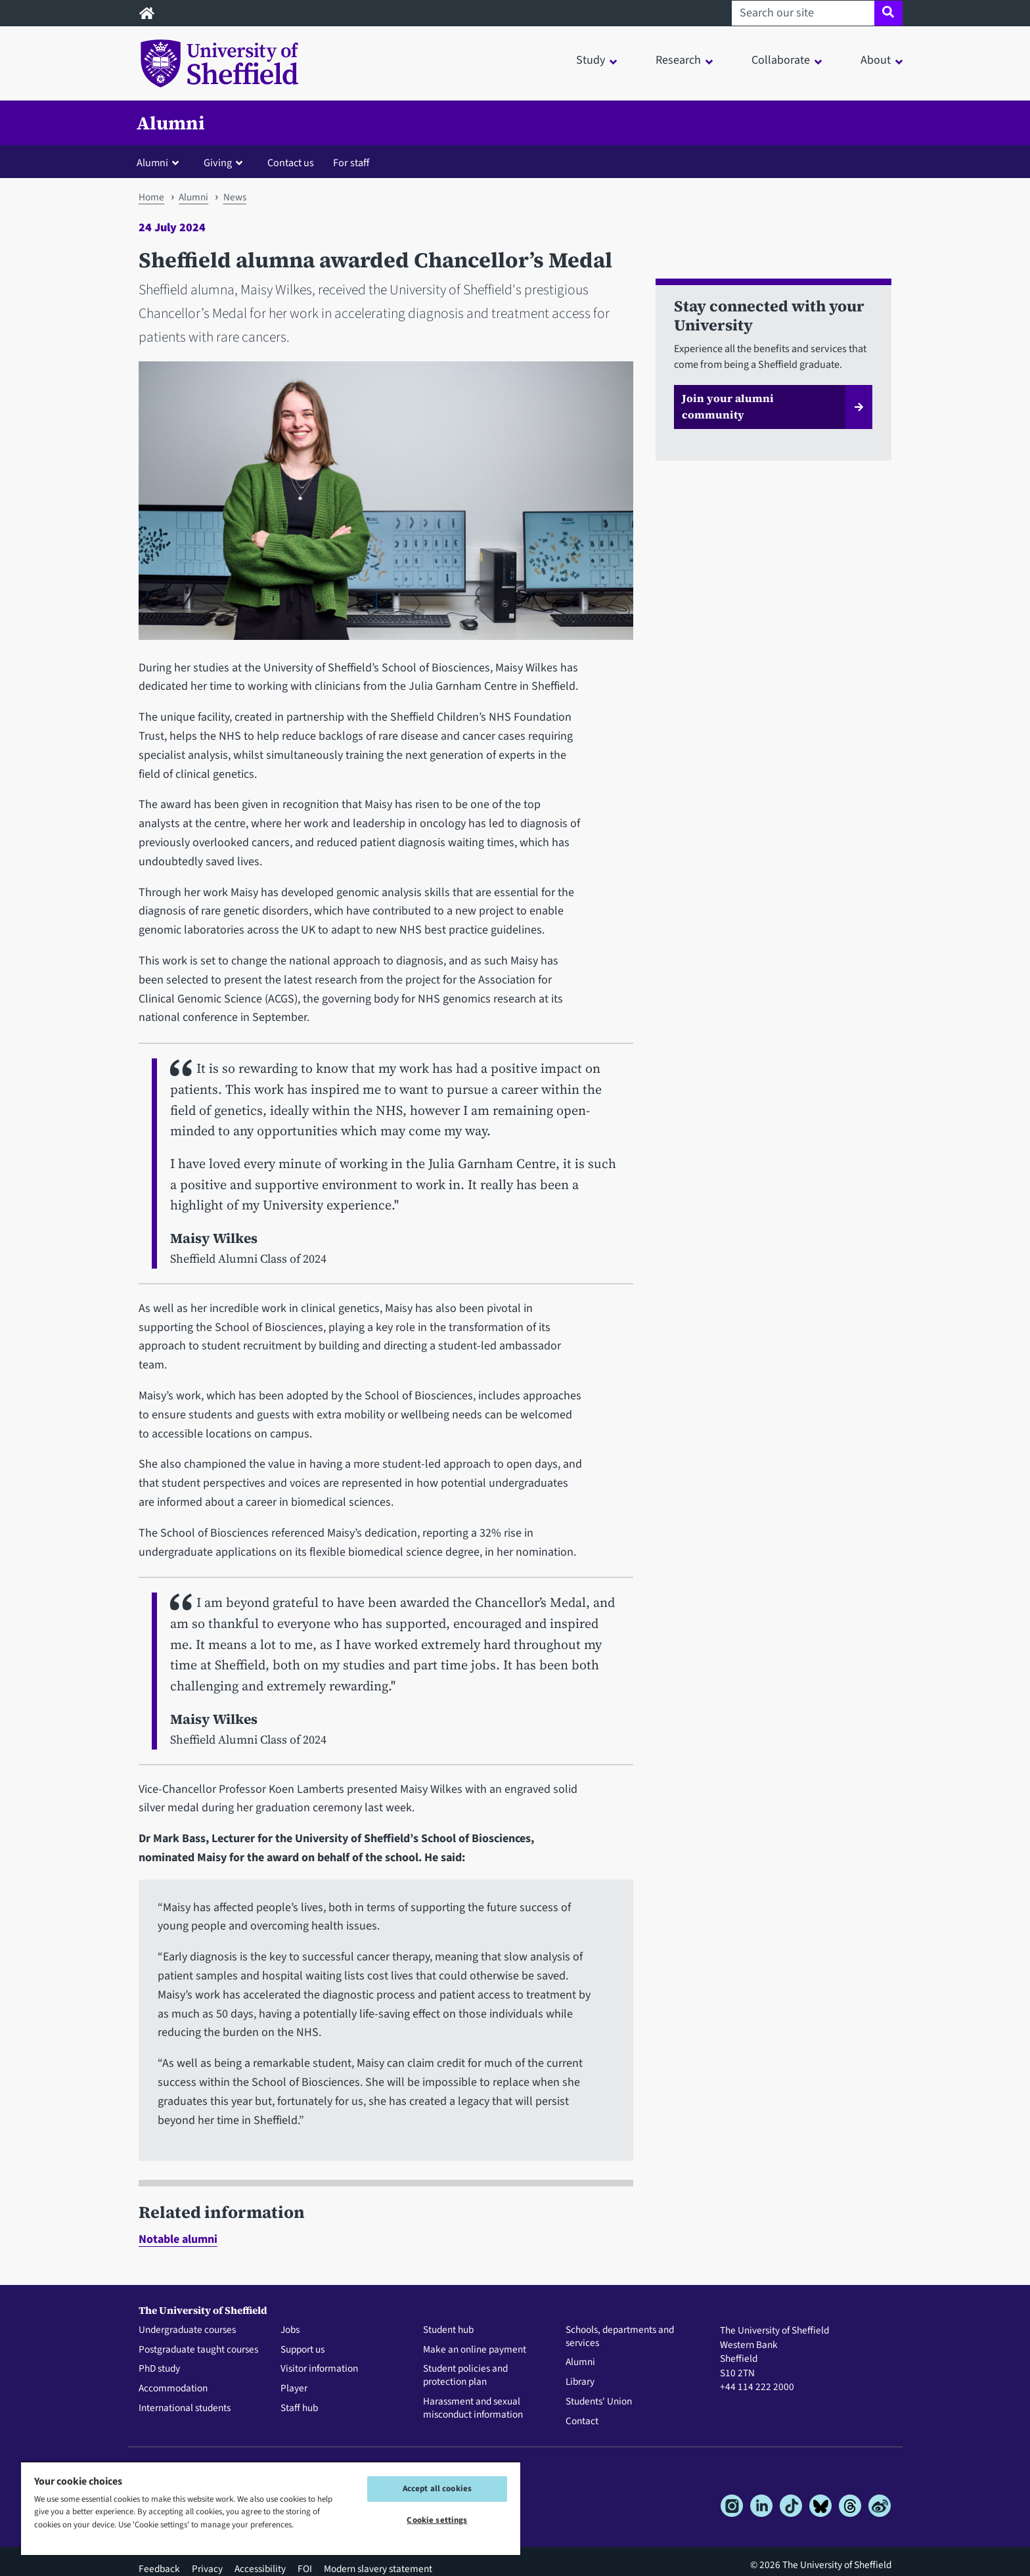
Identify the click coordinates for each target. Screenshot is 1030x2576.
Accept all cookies (437, 2489)
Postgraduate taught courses (198, 2350)
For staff (351, 162)
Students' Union (599, 2401)
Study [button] (590, 60)
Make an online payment (474, 2350)
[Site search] (888, 13)
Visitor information (319, 2369)
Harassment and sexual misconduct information (473, 2408)
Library (580, 2382)
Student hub (448, 2330)
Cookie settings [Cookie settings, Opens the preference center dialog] (437, 2520)
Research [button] (678, 60)
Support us (302, 2350)
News (234, 197)
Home (151, 197)
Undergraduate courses (187, 2330)
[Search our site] (803, 13)
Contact (582, 2421)
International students (185, 2408)
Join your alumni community (728, 406)
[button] (161, 162)
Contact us (290, 162)
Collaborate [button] (780, 60)
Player (293, 2388)
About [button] (876, 60)
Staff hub (299, 2408)
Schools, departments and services (620, 2337)
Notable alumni (178, 2239)
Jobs (290, 2330)
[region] (270, 2508)
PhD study (159, 2369)
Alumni (171, 122)
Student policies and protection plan (465, 2375)
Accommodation (173, 2388)
